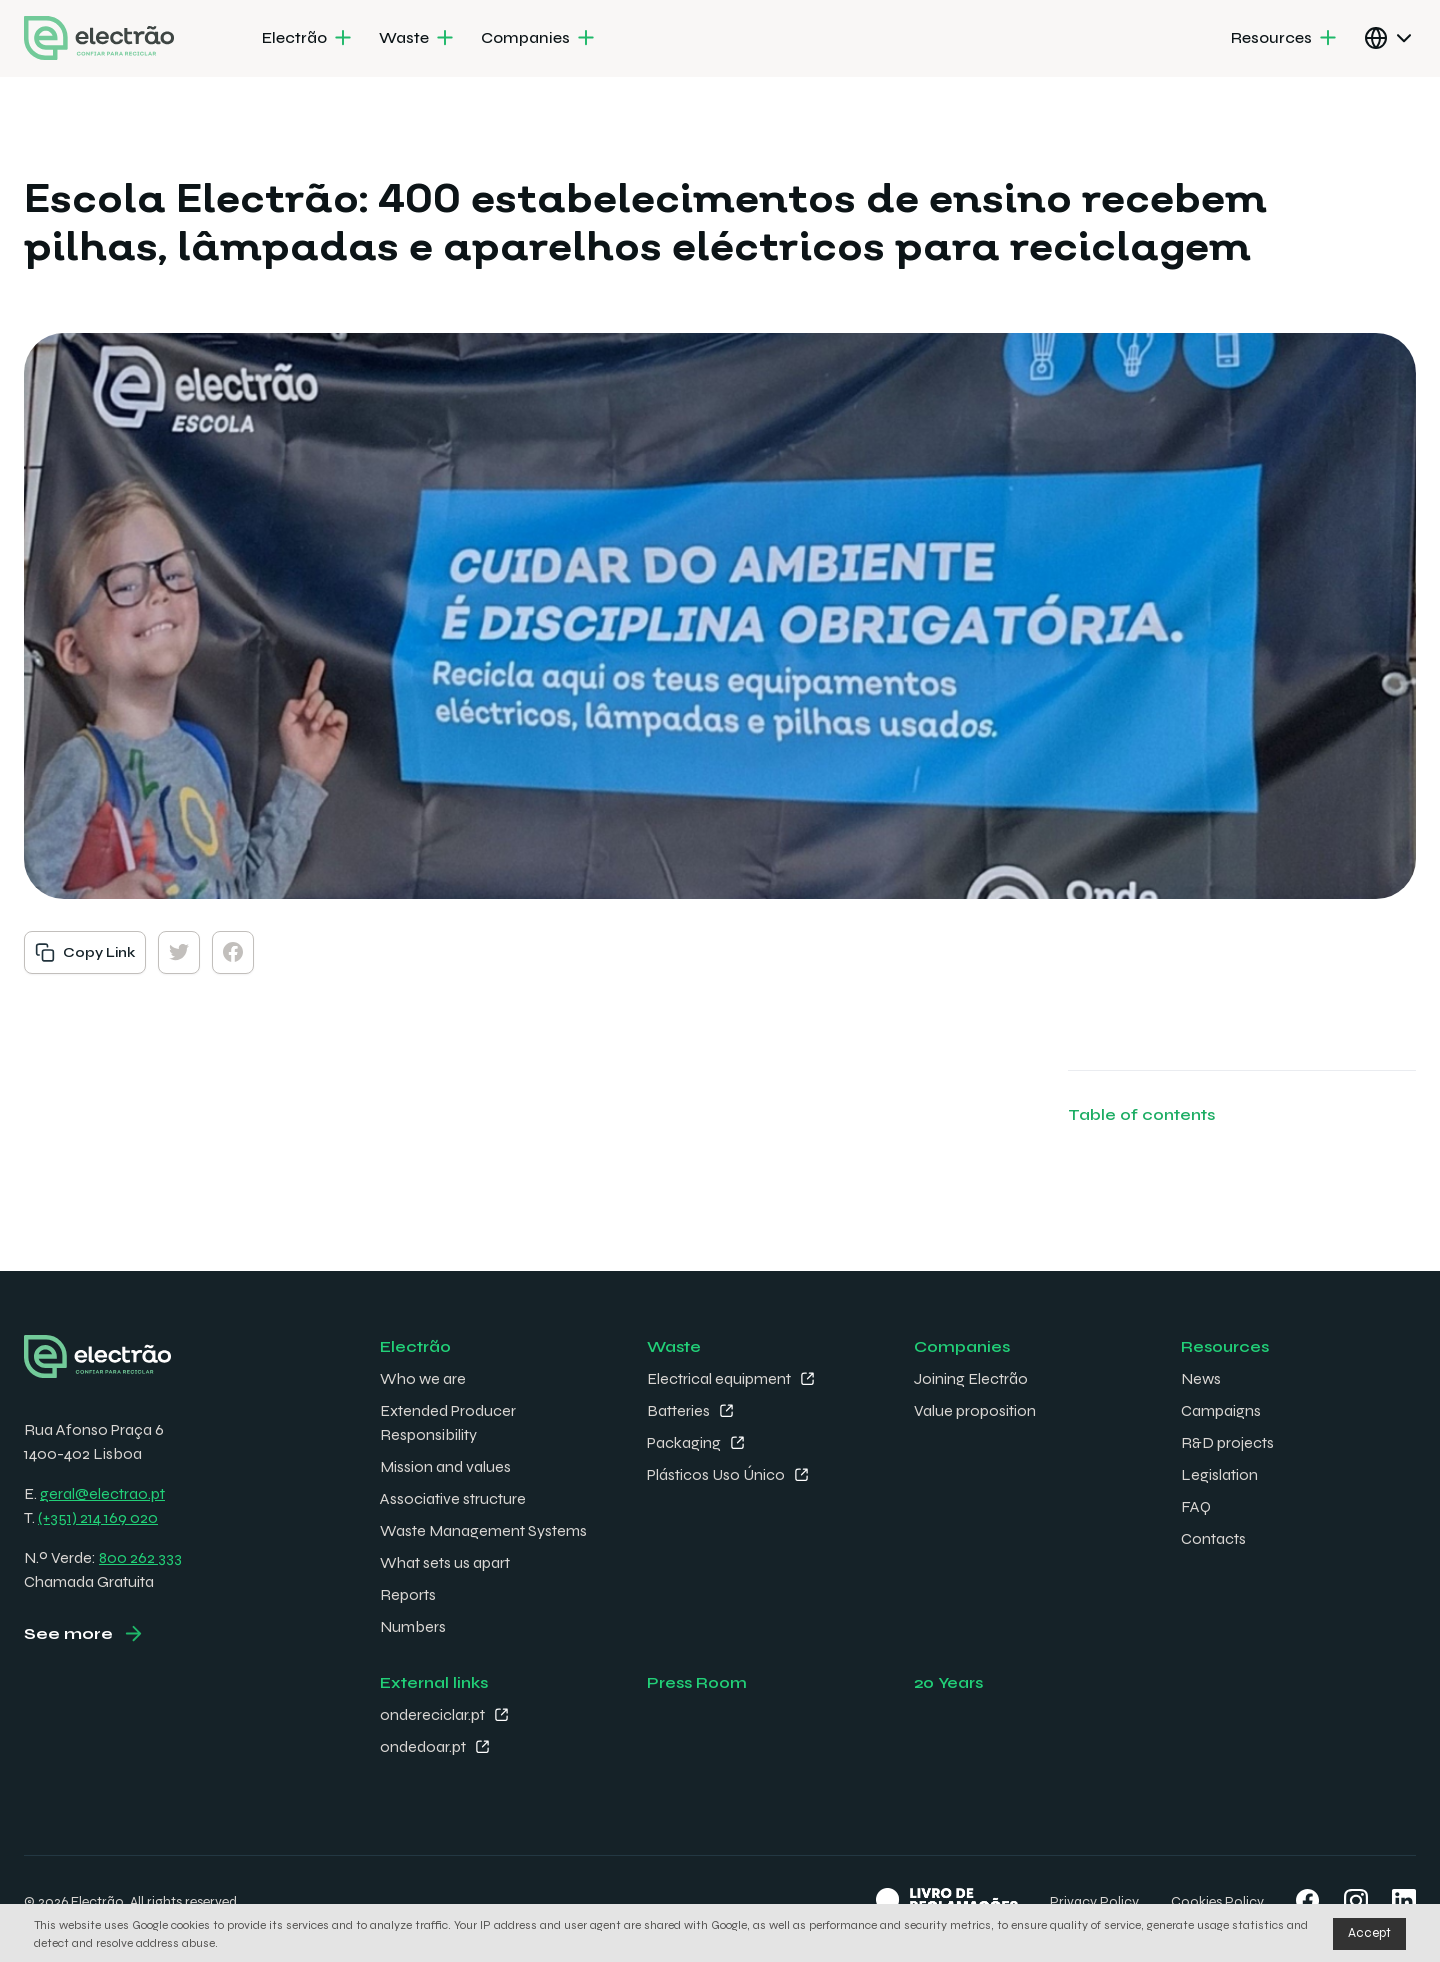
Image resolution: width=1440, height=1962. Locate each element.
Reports (408, 1594)
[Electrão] (308, 39)
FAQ (1196, 1506)
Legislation (1219, 1474)
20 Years (948, 1682)
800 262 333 (140, 1557)
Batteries (678, 1410)
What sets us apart (445, 1562)
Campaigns (1221, 1410)
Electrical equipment (719, 1378)
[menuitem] (308, 39)
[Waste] (418, 39)
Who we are (423, 1378)
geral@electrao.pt (102, 1493)
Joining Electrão (971, 1378)
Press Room (697, 1682)
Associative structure (453, 1498)
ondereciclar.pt (432, 1714)
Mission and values (445, 1466)
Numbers (413, 1626)
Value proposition (975, 1410)
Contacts (1213, 1538)
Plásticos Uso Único (716, 1474)
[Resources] (1285, 39)
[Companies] (539, 39)
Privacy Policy (1094, 1901)
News (1201, 1378)
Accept (1369, 1933)
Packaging (684, 1442)
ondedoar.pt (423, 1746)
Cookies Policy (1217, 1901)
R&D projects (1227, 1442)
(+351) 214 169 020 (98, 1517)
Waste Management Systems (483, 1530)
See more (68, 1633)
